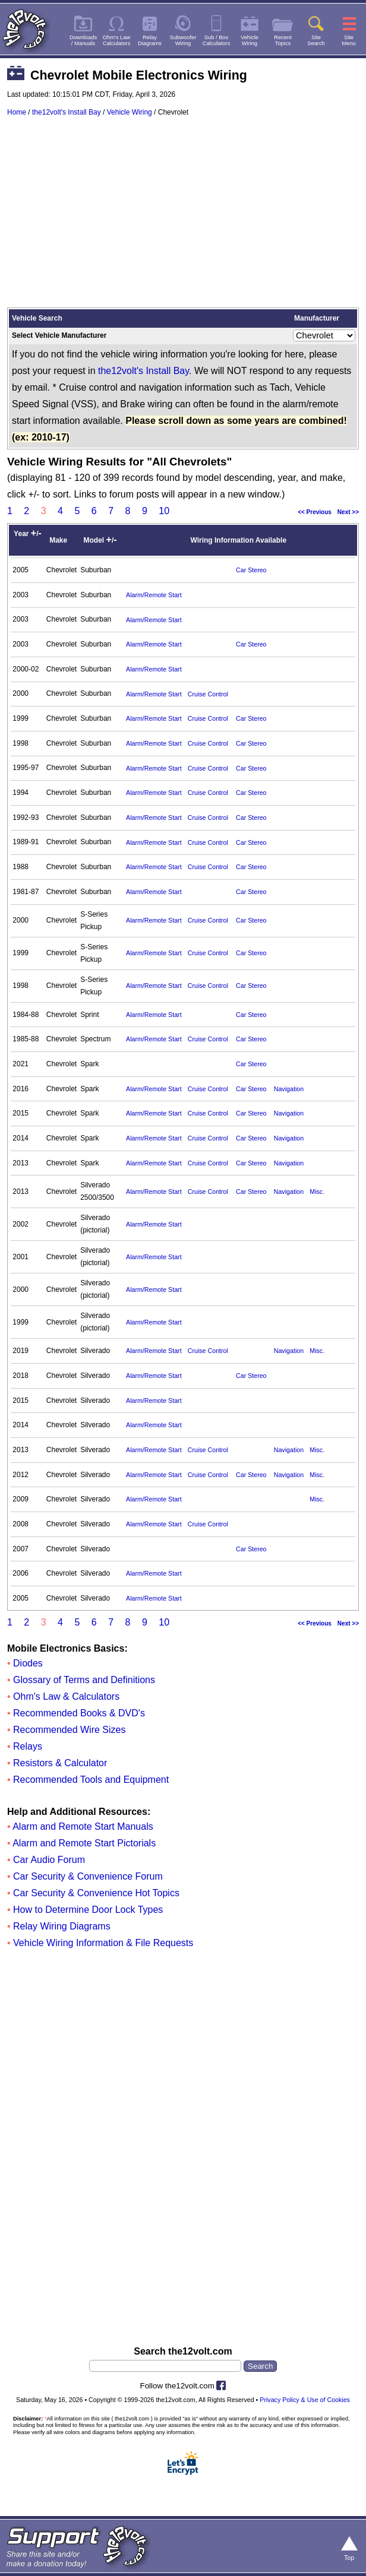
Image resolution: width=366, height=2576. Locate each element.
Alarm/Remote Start (154, 594)
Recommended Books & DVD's (79, 1713)
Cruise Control (208, 694)
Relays (27, 1746)
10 (164, 511)
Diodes (28, 1663)
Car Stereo (251, 569)
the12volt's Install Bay (66, 112)
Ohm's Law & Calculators (66, 1696)
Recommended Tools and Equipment (91, 1780)
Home (16, 112)
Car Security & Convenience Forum (88, 1876)
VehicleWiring (249, 40)
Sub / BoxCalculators (217, 40)
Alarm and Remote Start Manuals (82, 1826)
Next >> (348, 512)
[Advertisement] (183, 218)
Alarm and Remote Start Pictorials (84, 1843)
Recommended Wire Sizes (69, 1730)
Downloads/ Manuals (83, 40)
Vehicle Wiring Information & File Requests (103, 1943)
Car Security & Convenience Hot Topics (96, 1893)
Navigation (289, 1088)
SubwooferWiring (183, 40)
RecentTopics (283, 40)
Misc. (317, 1191)
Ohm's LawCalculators (117, 40)
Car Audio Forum (49, 1860)
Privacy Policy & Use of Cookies (305, 2399)
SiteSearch (316, 40)
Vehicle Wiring (129, 112)
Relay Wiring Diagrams (62, 1926)
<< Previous (315, 512)
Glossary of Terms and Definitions (84, 1680)
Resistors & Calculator (60, 1763)
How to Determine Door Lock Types (88, 1910)
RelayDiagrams (150, 40)
